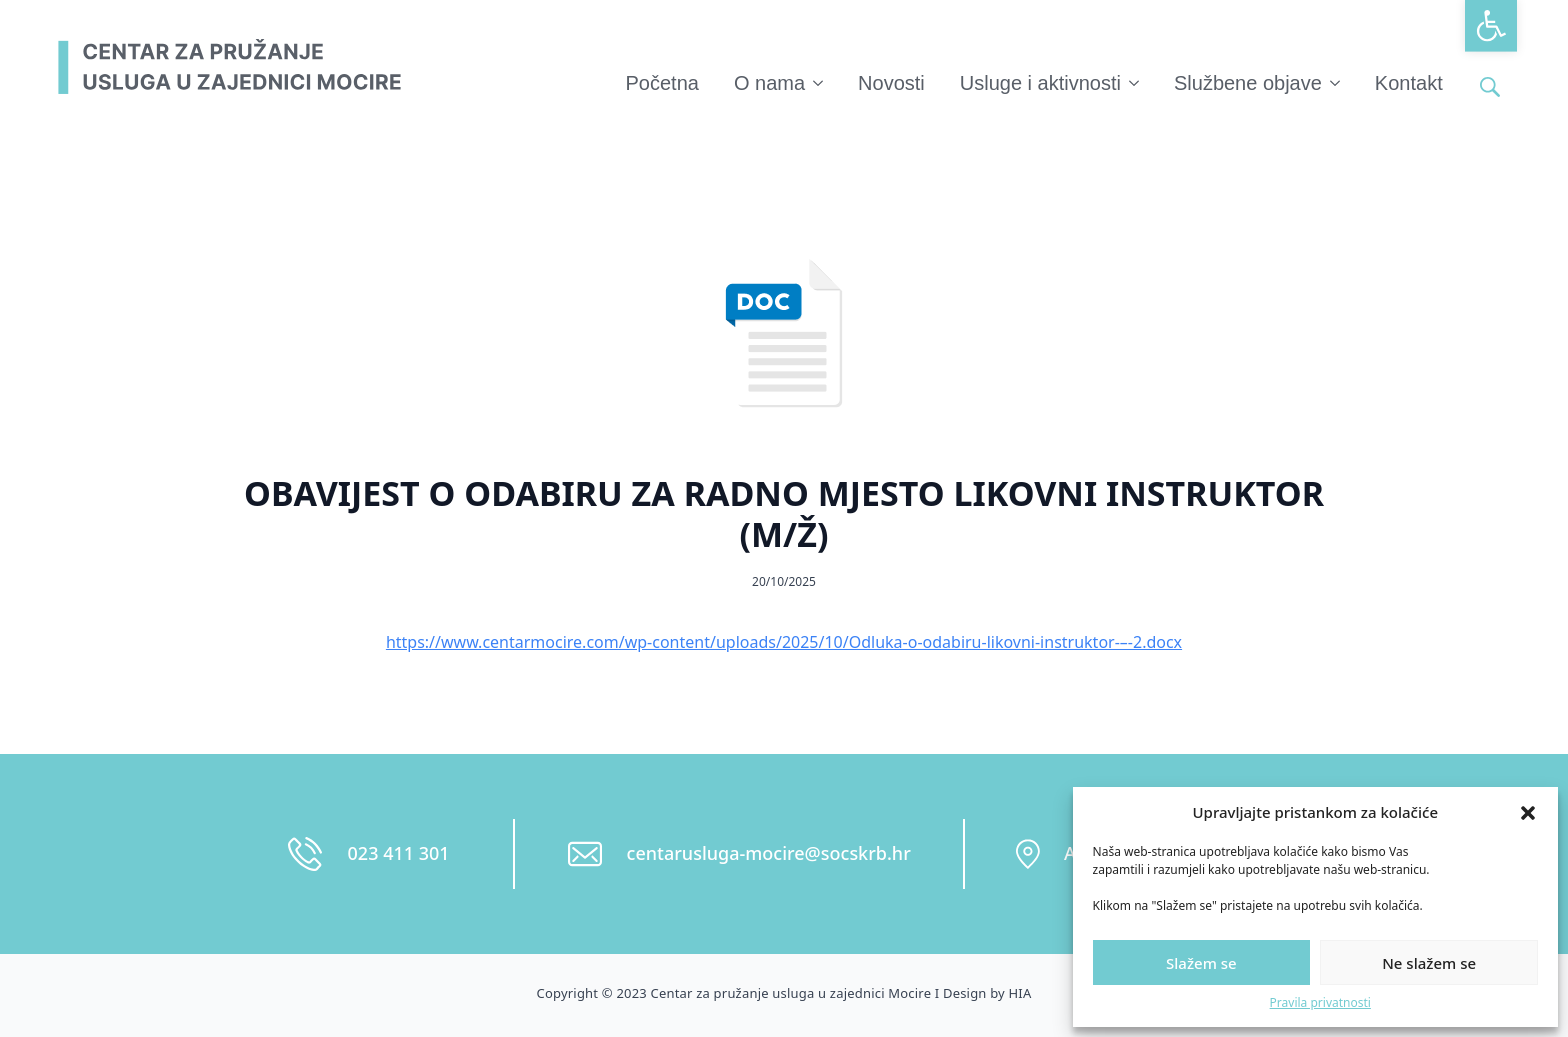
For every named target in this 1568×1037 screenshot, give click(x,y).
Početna (662, 83)
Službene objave (1248, 83)
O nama (769, 83)
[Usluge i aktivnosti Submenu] (1135, 83)
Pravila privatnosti (1320, 1003)
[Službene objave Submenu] (1336, 83)
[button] (1491, 26)
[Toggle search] (1490, 87)
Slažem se (1201, 963)
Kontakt (1409, 83)
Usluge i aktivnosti (1040, 83)
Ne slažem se (1429, 963)
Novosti (891, 83)
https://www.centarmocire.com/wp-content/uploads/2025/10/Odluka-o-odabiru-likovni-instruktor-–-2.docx (784, 642)
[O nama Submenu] (819, 83)
